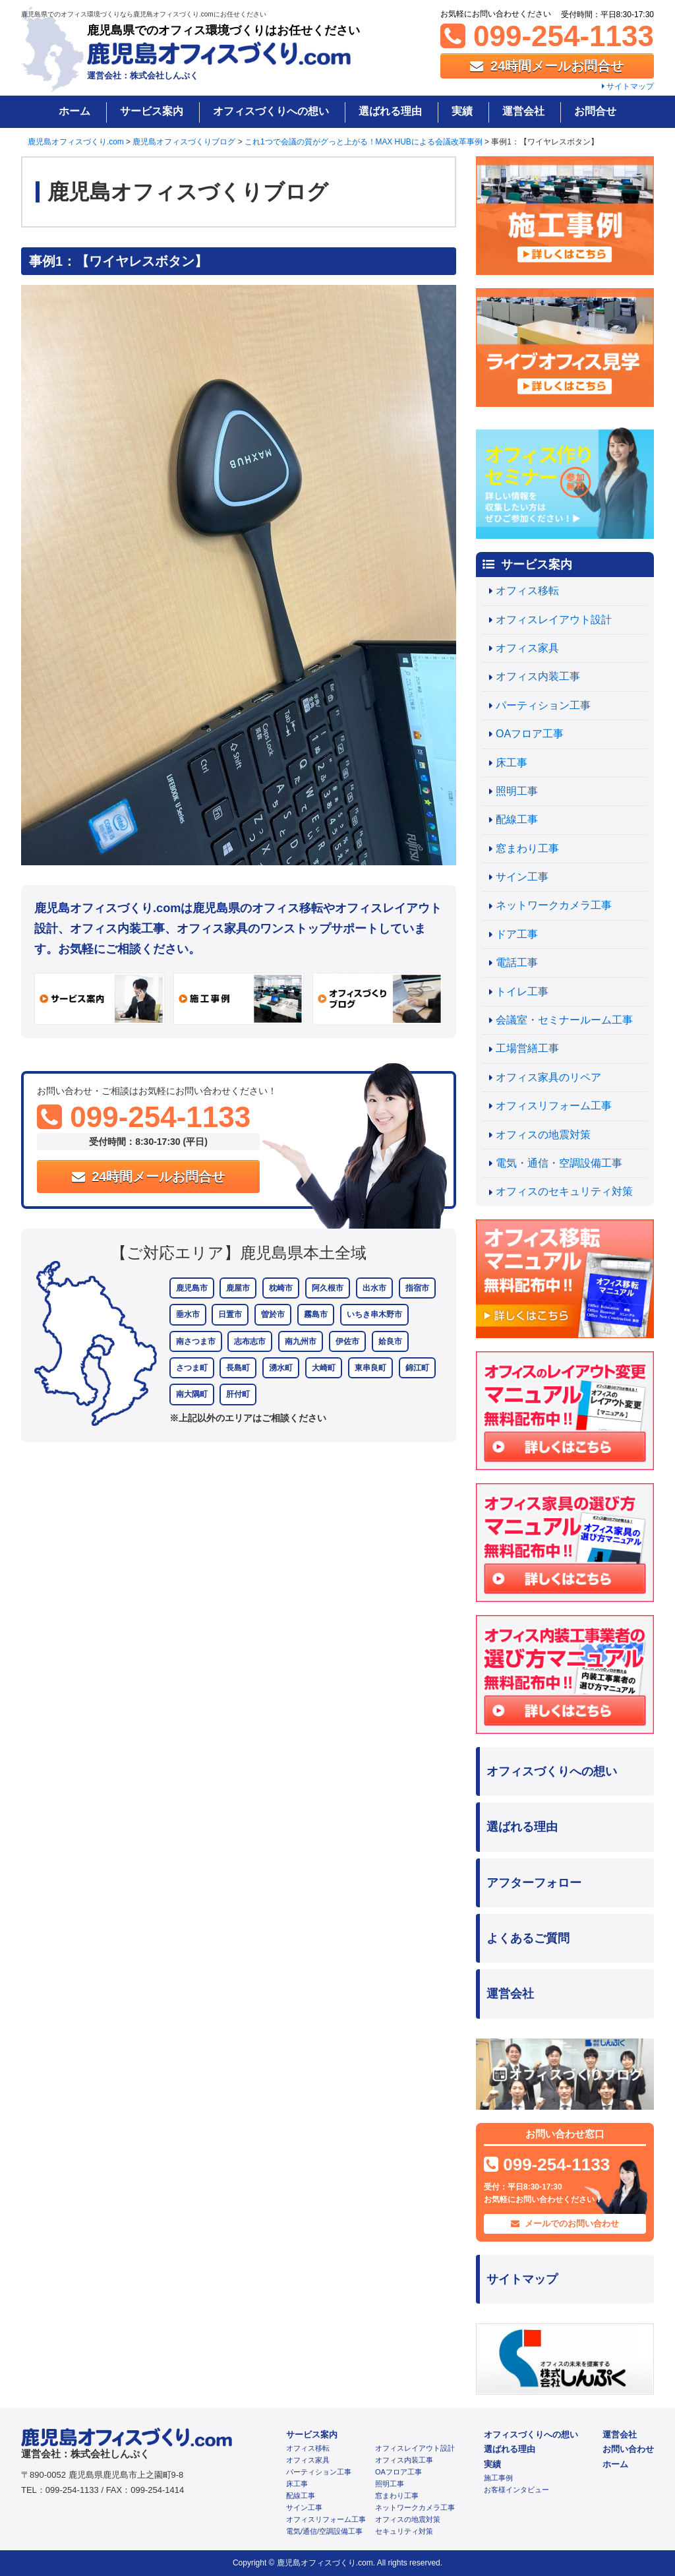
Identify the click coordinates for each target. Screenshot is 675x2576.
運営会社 (523, 111)
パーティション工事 (543, 705)
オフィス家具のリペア (548, 1077)
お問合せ (595, 111)
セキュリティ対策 (404, 2531)
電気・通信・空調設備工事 (559, 1163)
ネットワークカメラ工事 (554, 905)
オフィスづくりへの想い (271, 111)
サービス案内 (151, 111)
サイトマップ (628, 86)
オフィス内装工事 (538, 676)
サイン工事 (522, 876)
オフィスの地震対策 (543, 1134)
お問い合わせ (628, 2449)
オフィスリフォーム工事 (554, 1105)
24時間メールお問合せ (547, 66)
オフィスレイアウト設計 (554, 619)
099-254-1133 (547, 36)
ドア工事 (517, 934)
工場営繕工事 (527, 1048)
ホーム (74, 111)
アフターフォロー (533, 1882)
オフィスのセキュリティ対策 (564, 1191)
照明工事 (517, 791)
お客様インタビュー (516, 2490)
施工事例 (498, 2478)
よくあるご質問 (528, 1938)
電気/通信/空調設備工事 (324, 2531)
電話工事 (517, 962)
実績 (462, 111)
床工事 (511, 762)
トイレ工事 (522, 991)
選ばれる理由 (390, 111)
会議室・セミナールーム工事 (564, 1020)
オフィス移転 (527, 590)
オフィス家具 (527, 648)
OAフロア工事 (530, 733)
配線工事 (517, 819)
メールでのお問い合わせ (565, 2223)
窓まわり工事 (527, 848)
